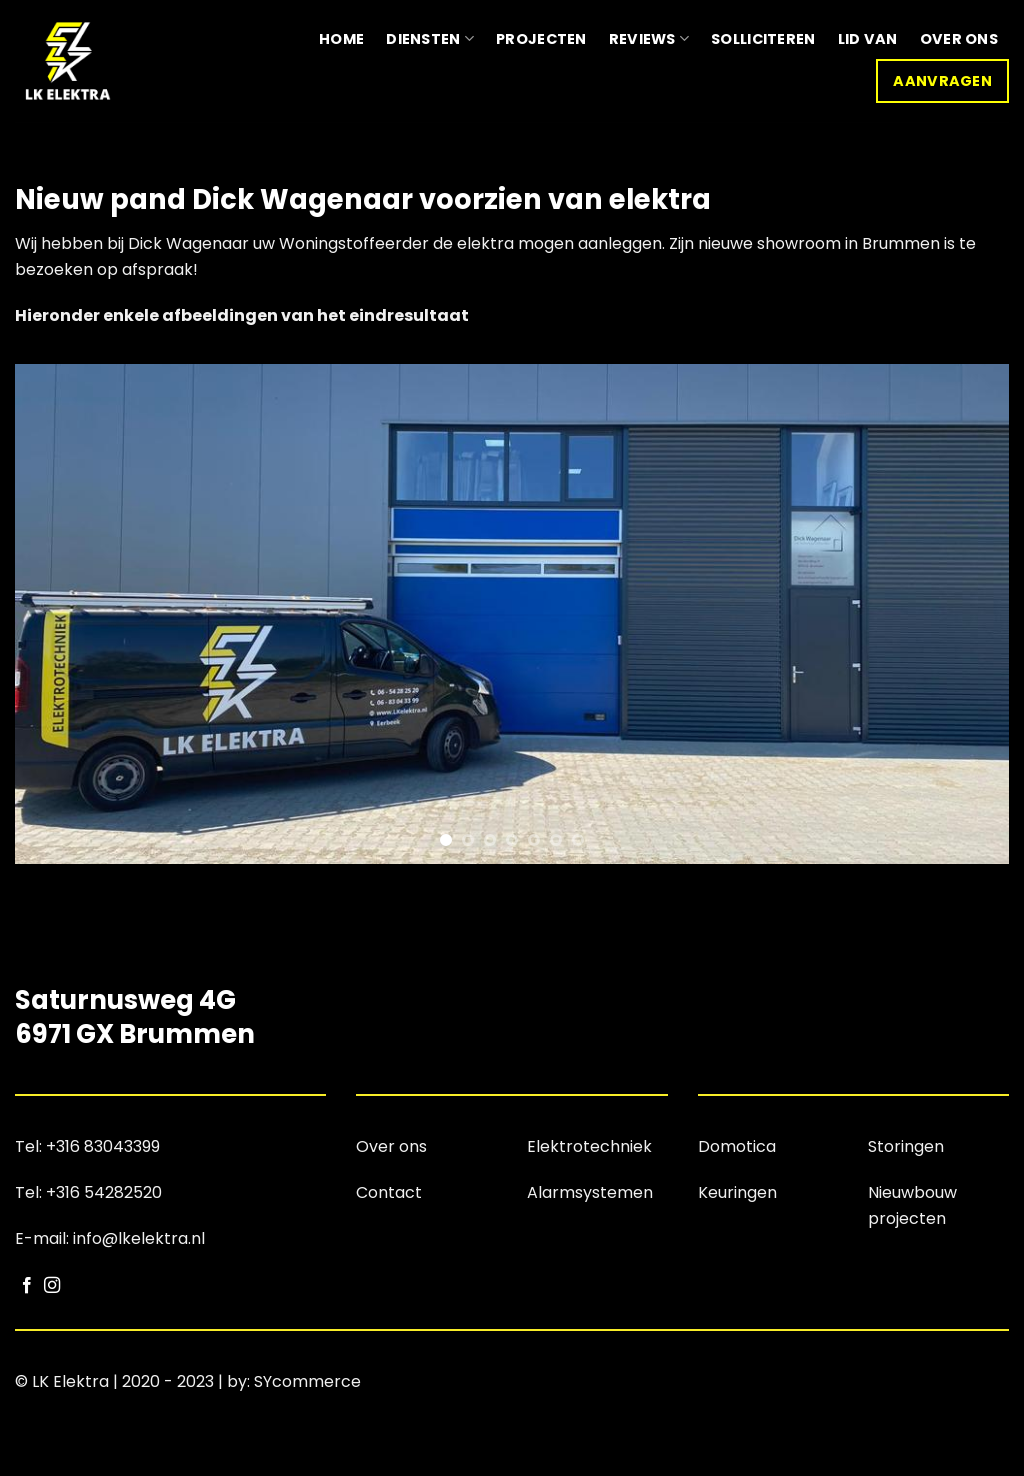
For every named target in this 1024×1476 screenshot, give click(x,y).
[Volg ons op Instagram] (52, 1286)
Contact (389, 1192)
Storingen (906, 1146)
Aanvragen (942, 81)
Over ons (959, 39)
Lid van (868, 39)
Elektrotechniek (589, 1146)
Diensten (430, 39)
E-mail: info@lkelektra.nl (110, 1238)
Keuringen (737, 1192)
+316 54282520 (104, 1192)
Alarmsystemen (590, 1192)
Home (341, 39)
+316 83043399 (103, 1146)
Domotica (737, 1146)
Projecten (541, 39)
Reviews (649, 39)
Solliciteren (763, 39)
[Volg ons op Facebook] (27, 1286)
